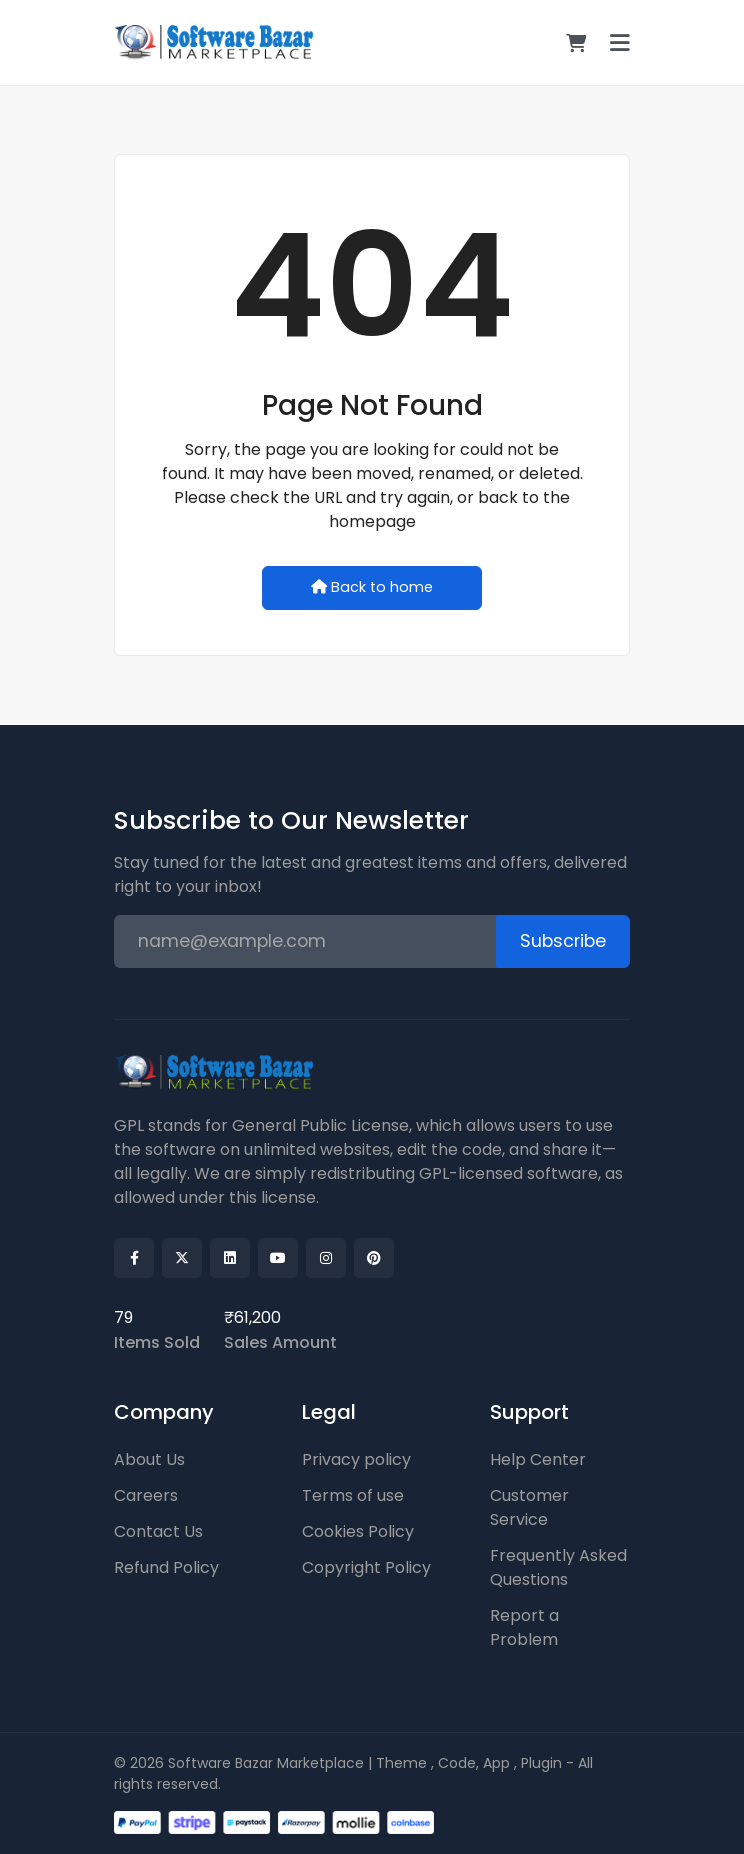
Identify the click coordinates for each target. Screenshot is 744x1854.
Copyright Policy (366, 1567)
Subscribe (563, 941)
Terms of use (353, 1495)
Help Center (538, 1459)
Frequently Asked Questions (558, 1567)
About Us (149, 1459)
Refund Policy (166, 1567)
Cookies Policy (358, 1531)
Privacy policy (356, 1459)
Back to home (372, 587)
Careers (146, 1495)
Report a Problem (524, 1627)
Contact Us (158, 1531)
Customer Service (529, 1507)
